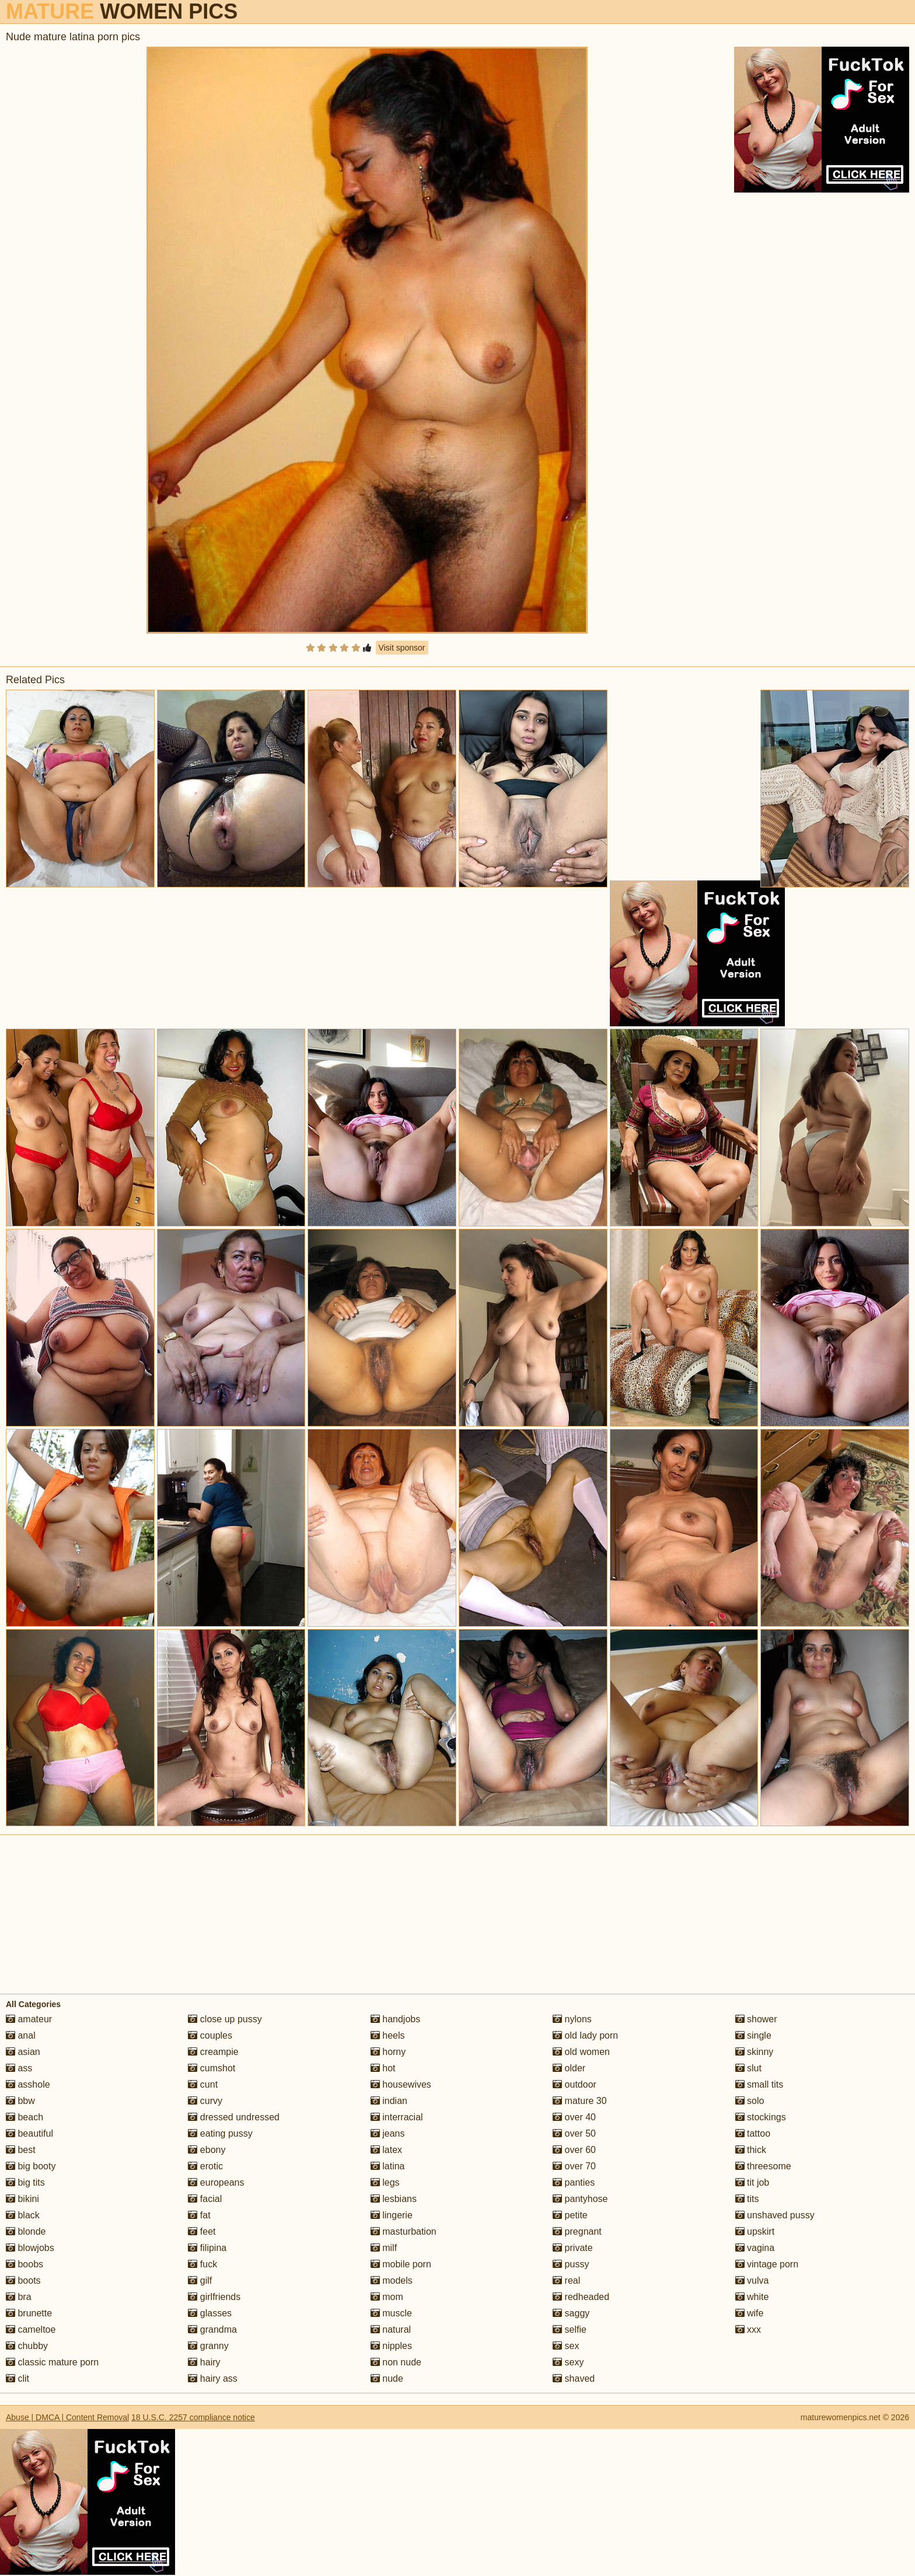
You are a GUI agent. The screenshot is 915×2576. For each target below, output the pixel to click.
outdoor (574, 2084)
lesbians (394, 2199)
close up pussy (224, 2019)
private (572, 2248)
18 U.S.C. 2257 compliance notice (193, 2417)
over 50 (574, 2133)
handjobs (395, 2019)
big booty (30, 2166)
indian (389, 2101)
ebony (206, 2150)
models (392, 2280)
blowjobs (30, 2248)
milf (384, 2248)
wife (749, 2313)
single (753, 2035)
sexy (568, 2362)
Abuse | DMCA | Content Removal (67, 2417)
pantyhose (580, 2199)
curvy (205, 2101)
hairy (204, 2362)
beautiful (29, 2133)
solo (749, 2101)
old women (581, 2052)
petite (570, 2215)
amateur (29, 2019)
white (752, 2297)
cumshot (211, 2068)
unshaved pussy (775, 2215)
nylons (572, 2019)
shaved (574, 2378)
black (23, 2215)
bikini (22, 2199)
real (566, 2280)
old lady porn (585, 2035)
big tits (25, 2182)
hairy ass (212, 2378)
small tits (759, 2084)
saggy (571, 2313)
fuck (202, 2264)
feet (201, 2231)
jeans (388, 2133)
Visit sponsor (402, 647)
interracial (397, 2117)
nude (387, 2378)
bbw (20, 2101)
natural (391, 2329)
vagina (755, 2248)
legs (385, 2182)
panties (574, 2182)
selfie (569, 2329)
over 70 (574, 2166)
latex (386, 2150)
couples (210, 2035)
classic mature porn (52, 2362)
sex (566, 2346)
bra (19, 2297)
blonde (26, 2231)
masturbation (403, 2231)
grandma (212, 2329)
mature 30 (579, 2101)
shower (756, 2019)
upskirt (755, 2231)
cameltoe (30, 2329)
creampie (213, 2052)
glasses (210, 2313)
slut (748, 2068)
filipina (207, 2248)
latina (388, 2166)
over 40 (574, 2117)
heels (388, 2035)
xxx (748, 2329)
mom (387, 2297)
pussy (571, 2264)
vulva (752, 2280)
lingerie (392, 2215)
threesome (763, 2166)
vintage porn (767, 2264)
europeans (216, 2182)
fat (199, 2215)
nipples (391, 2346)
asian (23, 2052)
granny (208, 2346)
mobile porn (401, 2264)
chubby (27, 2346)
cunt (203, 2084)
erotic (205, 2166)
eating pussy (220, 2133)
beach (24, 2117)
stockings (760, 2117)
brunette (29, 2313)
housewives (401, 2084)
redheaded (581, 2297)
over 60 (574, 2150)
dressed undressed (234, 2117)
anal (21, 2035)
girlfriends (214, 2297)
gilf (200, 2280)
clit (17, 2378)
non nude (396, 2362)
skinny (754, 2052)
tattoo (752, 2133)
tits (747, 2199)
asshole (28, 2084)
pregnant (577, 2231)
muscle (391, 2313)
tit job (752, 2182)
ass (19, 2068)
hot (383, 2068)
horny (388, 2052)
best (21, 2150)
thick (750, 2150)
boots (23, 2280)
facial (205, 2199)
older (569, 2068)
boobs (24, 2264)
